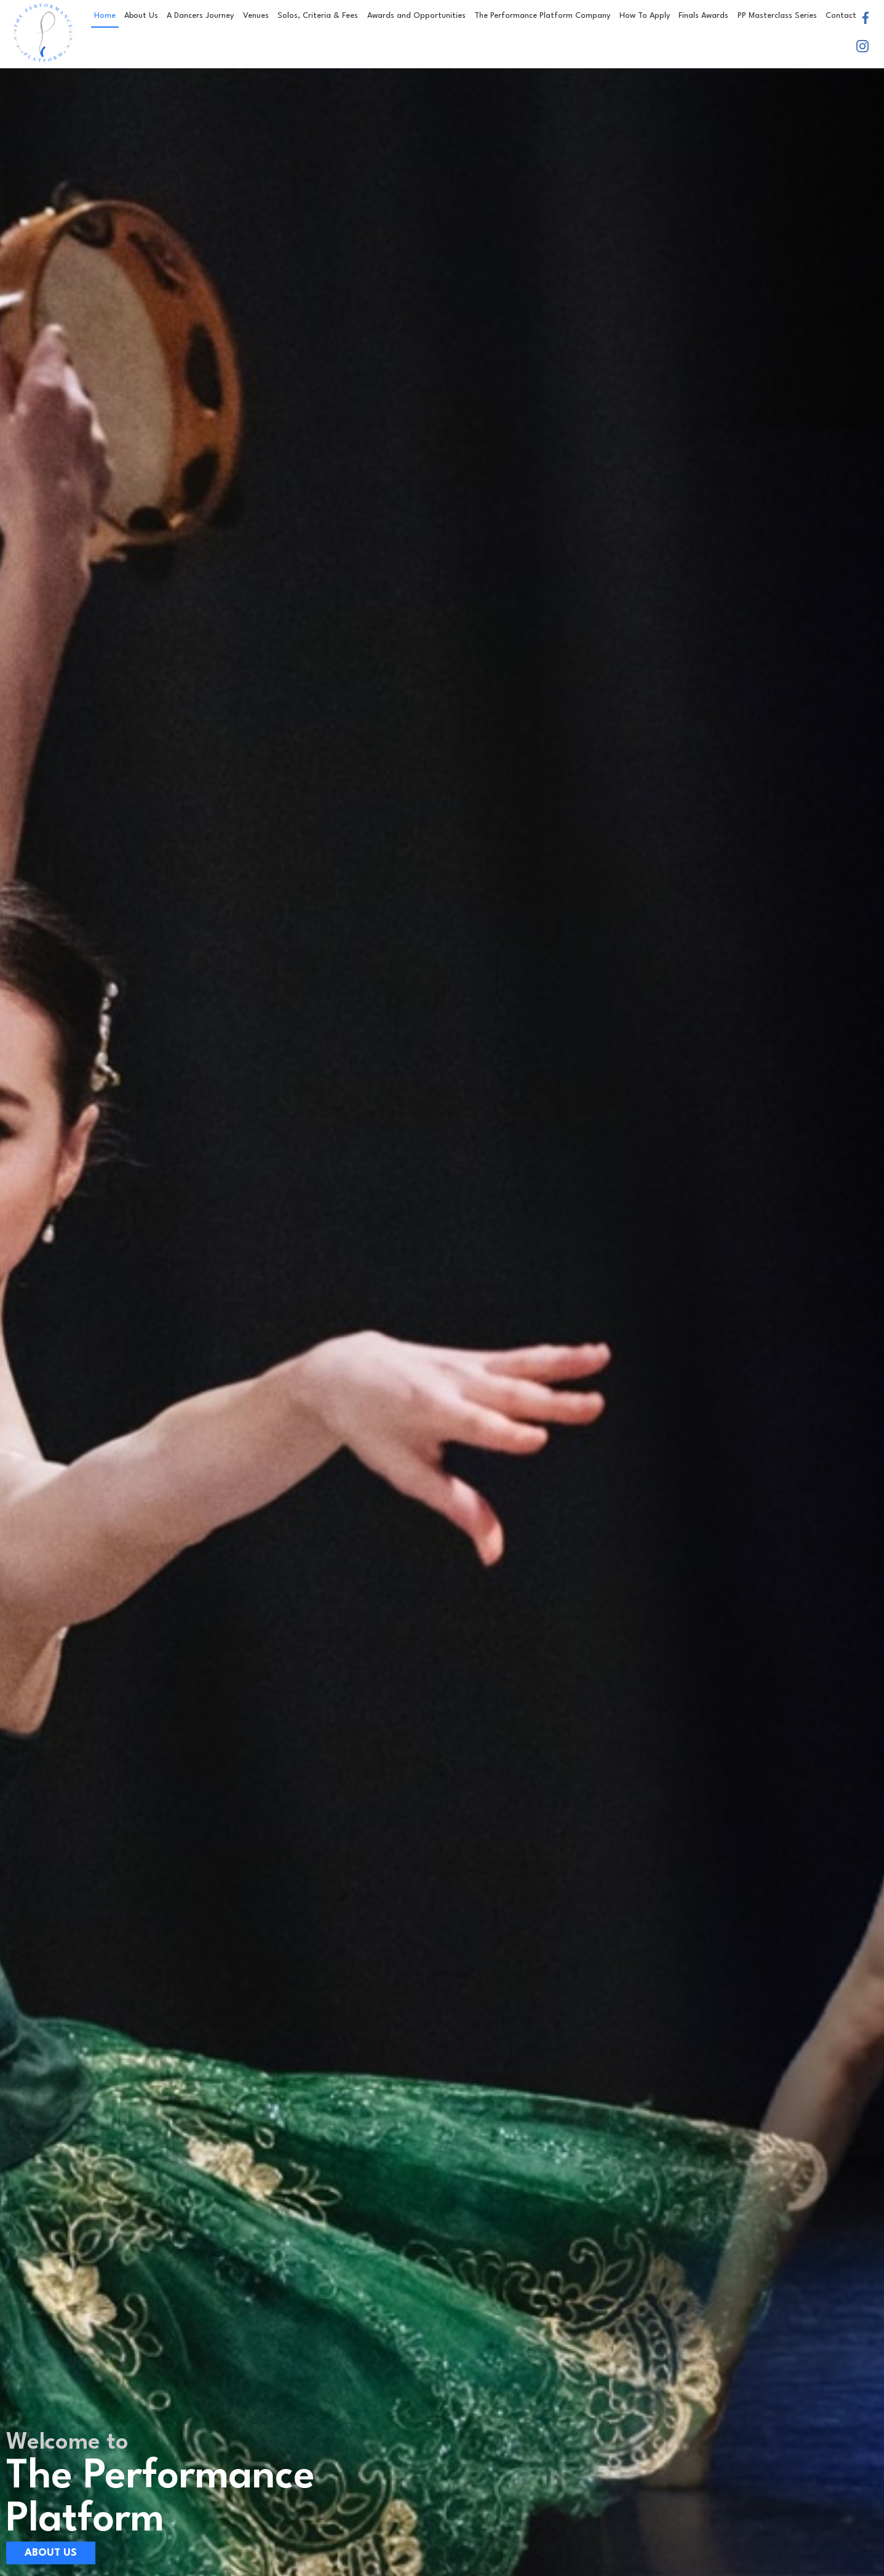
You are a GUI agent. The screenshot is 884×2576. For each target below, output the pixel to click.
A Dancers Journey (200, 16)
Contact (841, 16)
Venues (256, 16)
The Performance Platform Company (542, 16)
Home (105, 16)
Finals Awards (703, 16)
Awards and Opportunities (416, 16)
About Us (141, 16)
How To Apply (644, 16)
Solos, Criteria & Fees (317, 16)
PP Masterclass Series (777, 16)
